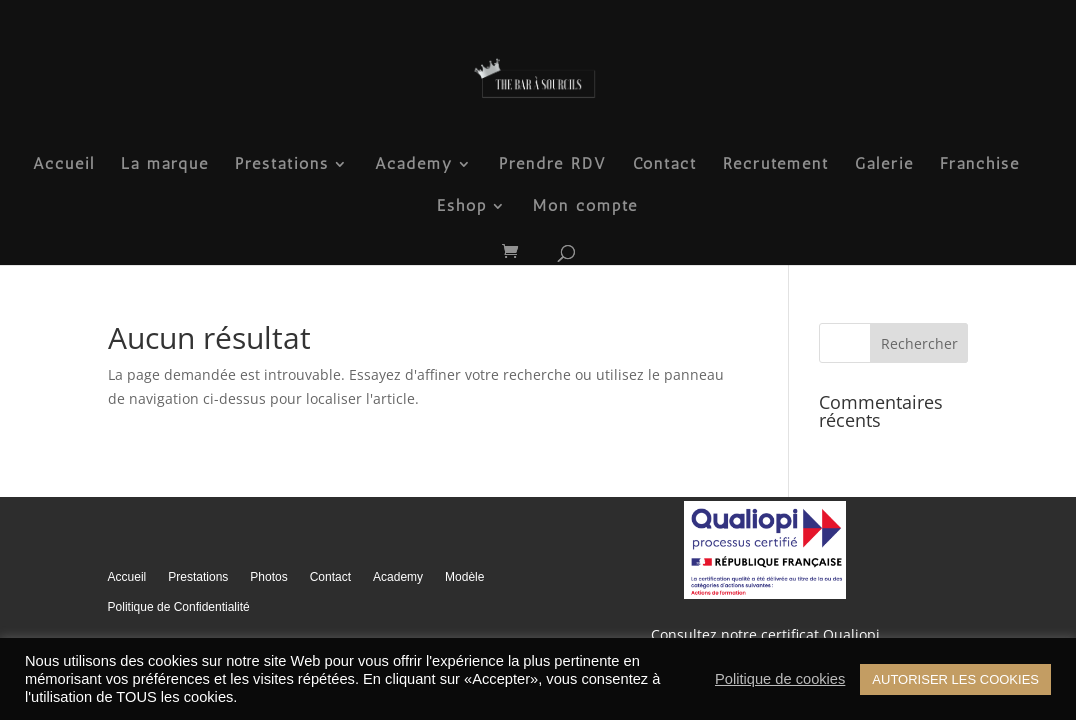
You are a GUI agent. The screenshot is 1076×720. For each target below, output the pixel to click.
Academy (414, 165)
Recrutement (776, 165)
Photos (268, 577)
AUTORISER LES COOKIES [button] (955, 679)
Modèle (464, 577)
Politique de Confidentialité (179, 607)
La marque (165, 165)
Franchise (980, 165)
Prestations (282, 165)
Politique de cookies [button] (780, 679)
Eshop (462, 207)
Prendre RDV (553, 165)
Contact (665, 165)
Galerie (884, 165)
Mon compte (585, 207)
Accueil (64, 165)
